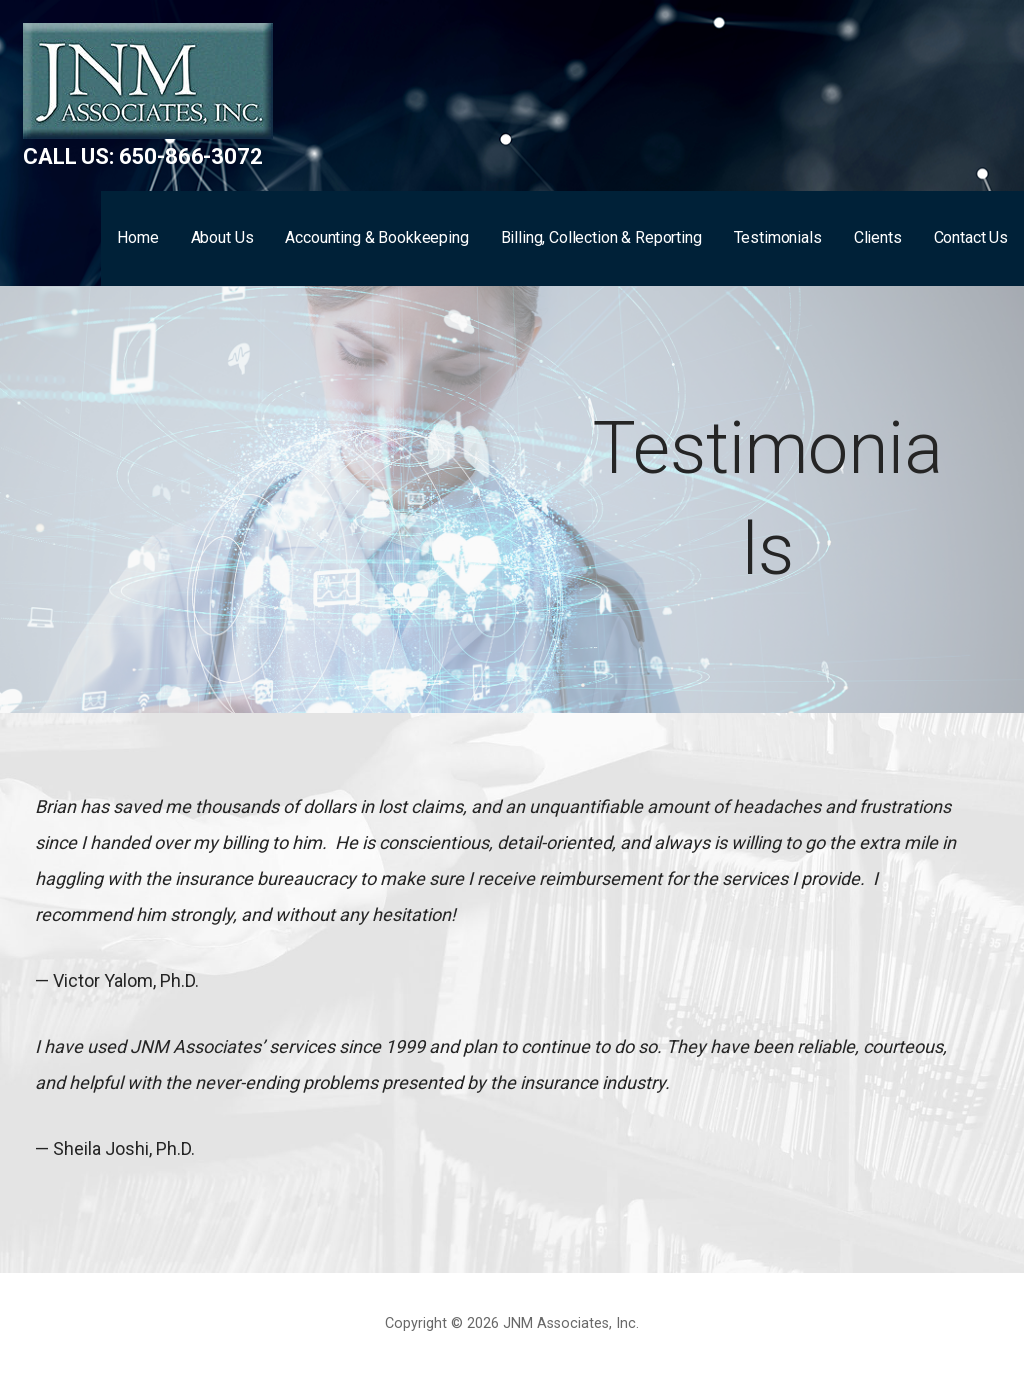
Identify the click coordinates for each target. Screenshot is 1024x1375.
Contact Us (971, 237)
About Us (222, 237)
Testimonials (778, 237)
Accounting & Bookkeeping (376, 237)
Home (137, 237)
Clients (878, 237)
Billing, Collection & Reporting (601, 237)
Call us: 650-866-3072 (143, 156)
